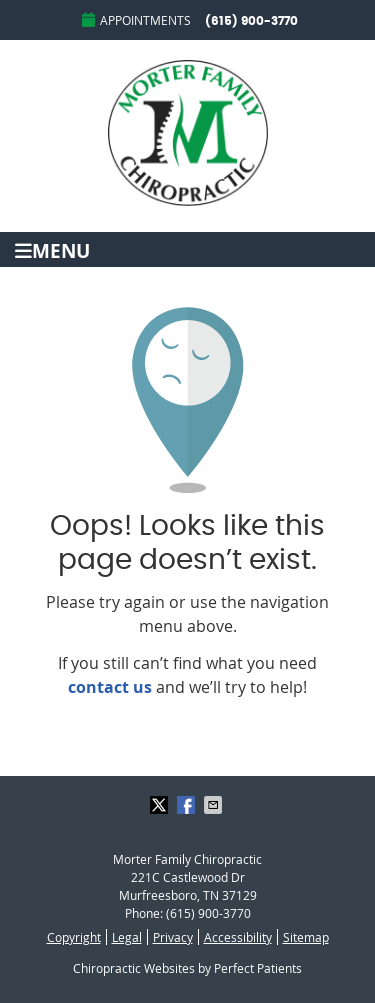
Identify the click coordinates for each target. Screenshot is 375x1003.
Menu (52, 249)
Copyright (74, 937)
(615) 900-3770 (251, 21)
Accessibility (238, 937)
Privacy (173, 937)
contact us (110, 687)
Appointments (136, 20)
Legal (127, 937)
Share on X (161, 805)
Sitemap (306, 937)
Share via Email (215, 805)
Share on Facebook (188, 805)
